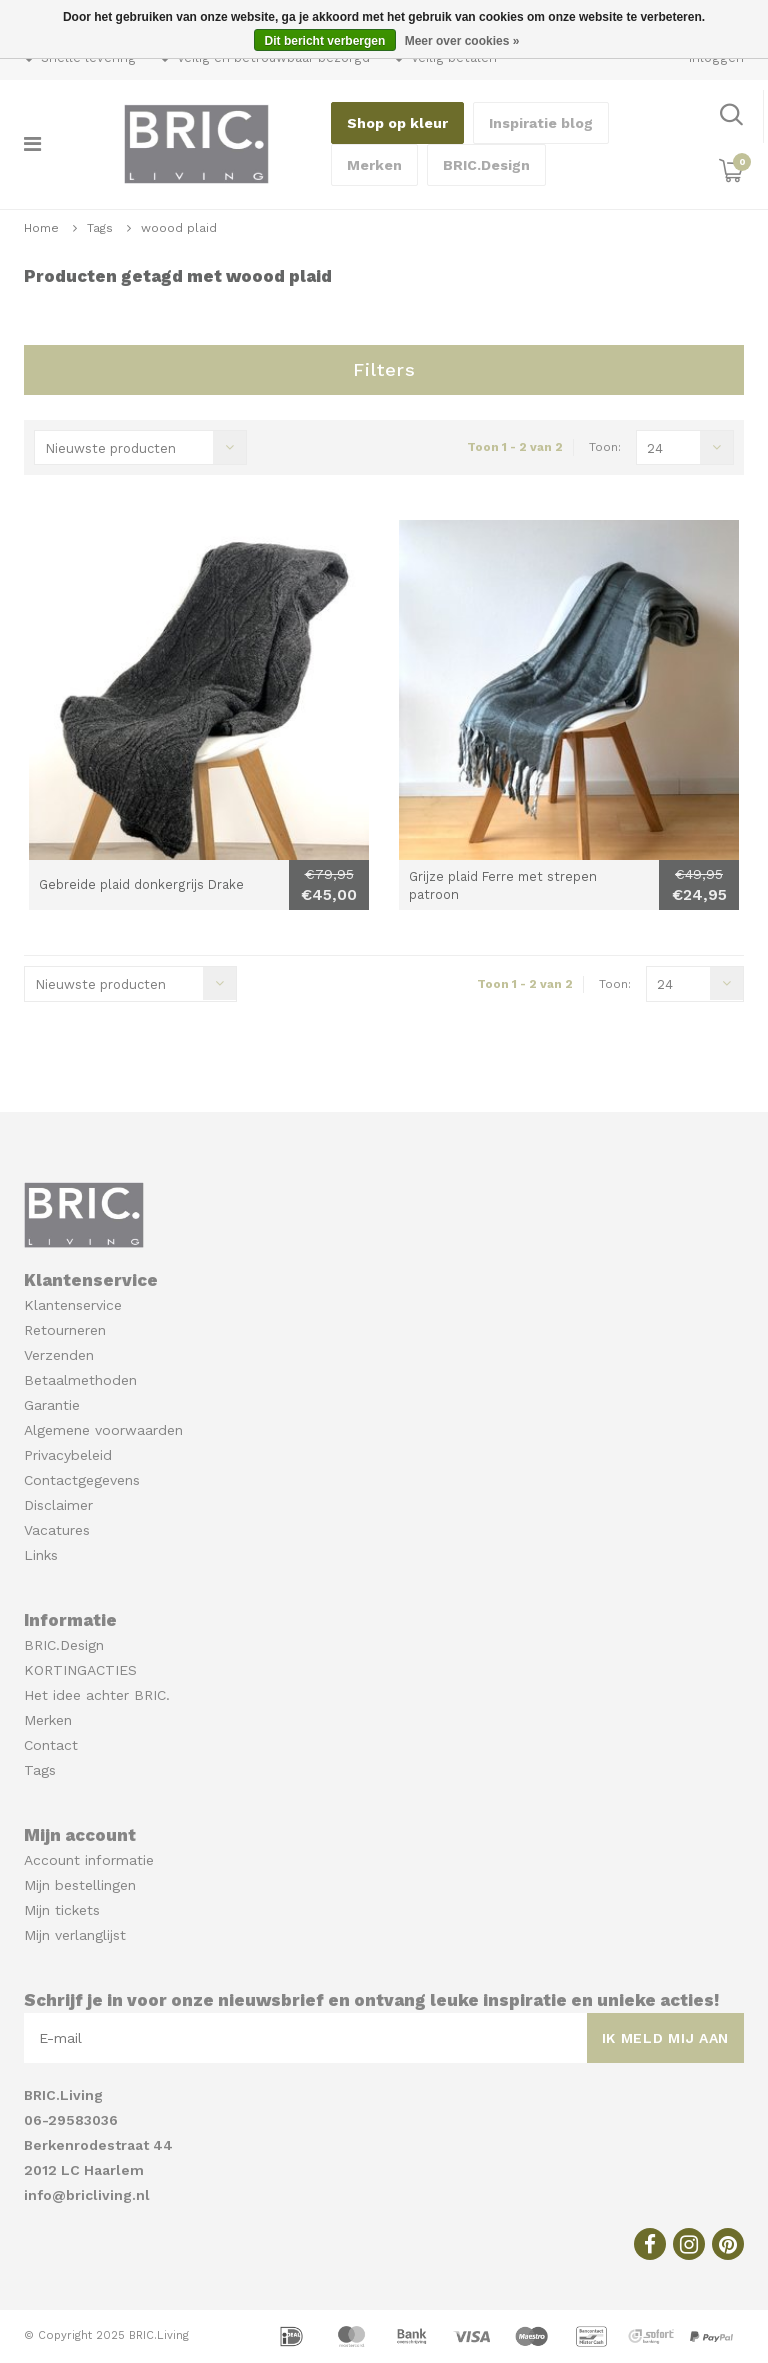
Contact (51, 1745)
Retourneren (65, 1330)
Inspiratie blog (541, 123)
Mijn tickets (62, 1910)
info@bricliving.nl (87, 2195)
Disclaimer (58, 1505)
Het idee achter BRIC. (97, 1695)
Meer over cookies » (462, 41)
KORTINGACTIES (80, 1670)
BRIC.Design (486, 165)
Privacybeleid (68, 1455)
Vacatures (57, 1530)
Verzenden (59, 1355)
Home (41, 228)
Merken (374, 165)
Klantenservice (73, 1305)
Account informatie (89, 1860)
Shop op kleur (397, 123)
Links (41, 1555)
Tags (100, 228)
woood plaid (179, 228)
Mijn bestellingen (80, 1885)
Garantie (52, 1405)
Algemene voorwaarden (103, 1430)
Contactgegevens (82, 1480)
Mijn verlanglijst (75, 1935)
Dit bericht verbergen (325, 41)
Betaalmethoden (80, 1380)
